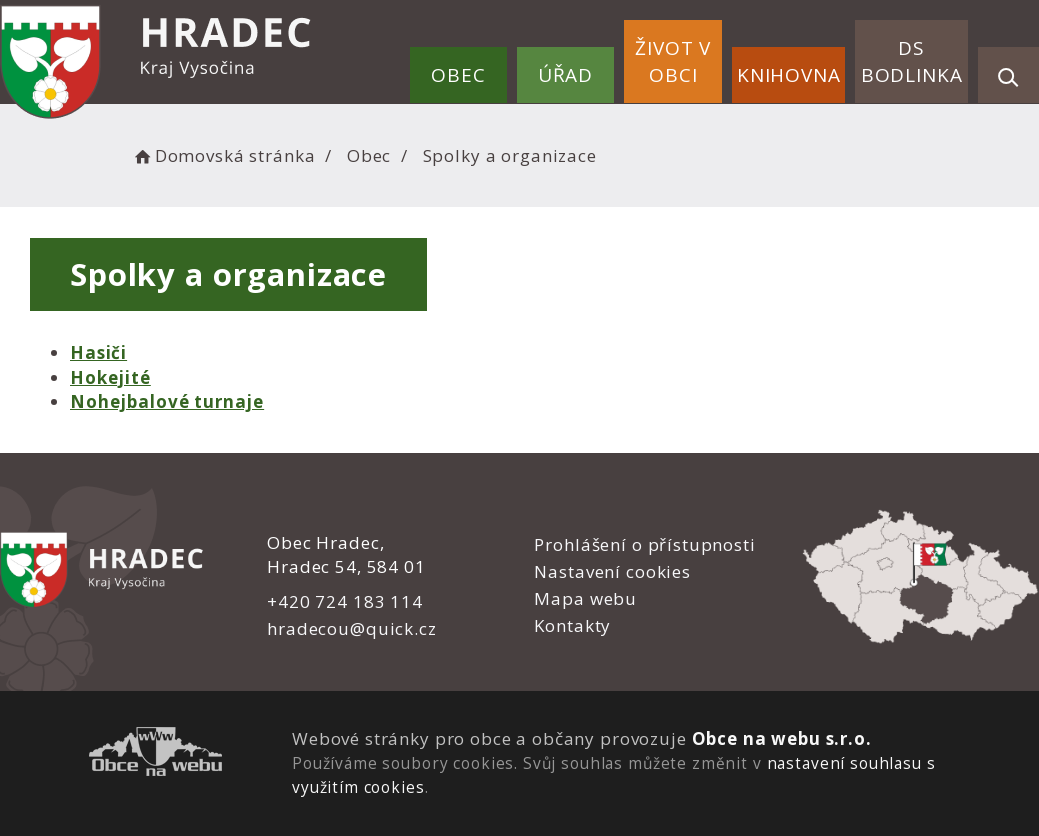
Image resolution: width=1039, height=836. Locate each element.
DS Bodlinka (912, 61)
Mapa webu (585, 598)
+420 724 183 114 (345, 601)
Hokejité (110, 377)
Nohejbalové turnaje (167, 401)
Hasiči (98, 352)
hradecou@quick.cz (351, 628)
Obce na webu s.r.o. (781, 738)
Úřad (565, 75)
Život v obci (673, 61)
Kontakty (572, 625)
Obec (458, 75)
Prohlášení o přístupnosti (644, 544)
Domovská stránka (223, 155)
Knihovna (789, 75)
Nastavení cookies (612, 571)
